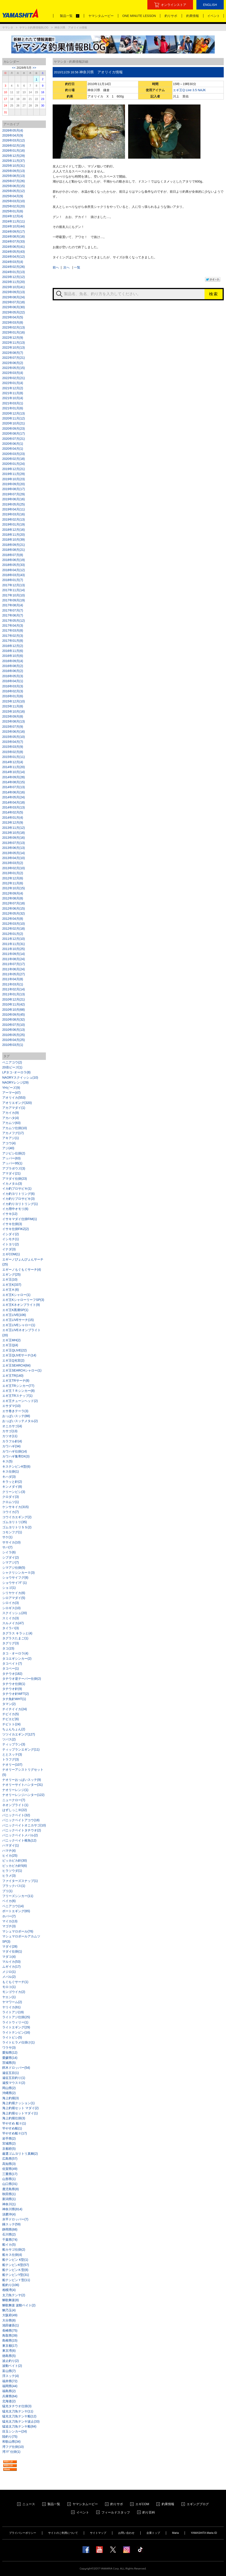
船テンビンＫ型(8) (15, 2270)
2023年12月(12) (13, 277)
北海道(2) (9, 2401)
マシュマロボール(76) (17, 1931)
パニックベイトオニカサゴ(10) (24, 1825)
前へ (56, 267)
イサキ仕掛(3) (12, 1224)
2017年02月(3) (12, 635)
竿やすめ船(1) (12, 2128)
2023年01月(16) (13, 332)
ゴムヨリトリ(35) (14, 1522)
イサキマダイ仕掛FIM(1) (19, 1219)
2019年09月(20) (13, 484)
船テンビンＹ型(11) (16, 2280)
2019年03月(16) (13, 514)
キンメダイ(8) (12, 1486)
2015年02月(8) (12, 752)
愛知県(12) (9, 2052)
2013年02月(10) (13, 868)
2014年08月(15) (13, 782)
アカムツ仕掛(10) (14, 1128)
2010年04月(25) (13, 1040)
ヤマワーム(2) (12, 2002)
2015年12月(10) (13, 701)
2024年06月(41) (13, 246)
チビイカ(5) (10, 1714)
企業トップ (153, 2532)
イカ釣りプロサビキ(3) (18, 1198)
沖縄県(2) (9, 2093)
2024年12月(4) (12, 216)
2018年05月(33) (13, 565)
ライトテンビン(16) (16, 2032)
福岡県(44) (9, 2386)
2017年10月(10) (13, 595)
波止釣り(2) (10, 2361)
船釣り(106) (10, 2285)
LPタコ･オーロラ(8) (16, 1072)
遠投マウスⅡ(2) (13, 2083)
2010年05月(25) (13, 1035)
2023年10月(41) (13, 287)
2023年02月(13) (13, 327)
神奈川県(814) (12, 2209)
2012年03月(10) (13, 923)
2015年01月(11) (13, 757)
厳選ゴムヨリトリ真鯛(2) (20, 2153)
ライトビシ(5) (12, 2037)
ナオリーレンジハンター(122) (23, 1795)
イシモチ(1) (10, 1239)
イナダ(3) (9, 1249)
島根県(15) (9, 2340)
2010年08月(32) (13, 1019)
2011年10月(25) (13, 949)
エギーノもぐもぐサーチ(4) (21, 1269)
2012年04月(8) (12, 918)
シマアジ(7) (10, 1562)
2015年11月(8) (12, 706)
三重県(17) (9, 2174)
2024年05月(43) (13, 251)
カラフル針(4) (12, 1441)
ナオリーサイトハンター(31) (22, 1784)
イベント (82, 2512)
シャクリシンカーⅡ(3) (18, 1572)
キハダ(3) (9, 1476)
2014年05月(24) (13, 797)
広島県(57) (9, 2158)
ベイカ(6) (9, 1901)
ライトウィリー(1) (15, 2022)
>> (34, 67)
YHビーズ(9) (11, 1087)
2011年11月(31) (13, 944)
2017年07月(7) (12, 610)
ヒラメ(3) (9, 1875)
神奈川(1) (9, 2204)
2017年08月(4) (12, 605)
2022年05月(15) (13, 368)
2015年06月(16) (13, 731)
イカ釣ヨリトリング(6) (18, 1193)
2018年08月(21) (13, 549)
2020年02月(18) (13, 459)
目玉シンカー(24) (14, 2431)
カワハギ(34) (11, 1446)
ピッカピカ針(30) (14, 1860)
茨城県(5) (9, 2062)
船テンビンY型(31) (15, 2275)
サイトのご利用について (63, 2532)
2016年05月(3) (12, 676)
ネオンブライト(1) (15, 1805)
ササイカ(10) (11, 1542)
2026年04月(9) (12, 135)
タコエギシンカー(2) (16, 1658)
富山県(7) (9, 2371)
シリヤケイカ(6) (13, 1593)
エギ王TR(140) (12, 1375)
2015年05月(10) (13, 737)
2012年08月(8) (12, 898)
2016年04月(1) (12, 681)
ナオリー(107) (12, 1764)
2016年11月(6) (12, 651)
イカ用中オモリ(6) (15, 1209)
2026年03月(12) (13, 140)
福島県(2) (9, 2391)
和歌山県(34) (11, 2441)
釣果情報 (168, 2504)
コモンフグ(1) (12, 1532)
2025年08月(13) (13, 176)
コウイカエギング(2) (16, 1517)
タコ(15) (8, 1648)
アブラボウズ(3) (13, 1168)
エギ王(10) (9, 1279)
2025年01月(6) (12, 211)
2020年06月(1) (12, 443)
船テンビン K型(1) (15, 2259)
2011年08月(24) (13, 959)
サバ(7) (7, 1547)
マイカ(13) (9, 1921)
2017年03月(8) (12, 630)
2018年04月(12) (13, 570)
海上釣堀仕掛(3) (13, 2118)
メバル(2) (9, 1976)
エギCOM (142, 2504)
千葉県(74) (9, 2239)
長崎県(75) (9, 2330)
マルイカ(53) (11, 1961)
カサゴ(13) (9, 1431)
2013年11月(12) (13, 827)
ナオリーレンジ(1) (15, 1790)
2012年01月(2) (12, 934)
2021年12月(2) (12, 388)
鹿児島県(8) (10, 2189)
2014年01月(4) (12, 817)
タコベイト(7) (12, 1663)
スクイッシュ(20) (14, 1613)
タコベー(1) (10, 1668)
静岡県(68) (9, 2229)
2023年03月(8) (12, 322)
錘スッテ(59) (11, 2224)
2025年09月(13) (13, 171)
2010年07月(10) (13, 1024)
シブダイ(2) (10, 1557)
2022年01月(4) (12, 383)
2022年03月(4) (12, 373)
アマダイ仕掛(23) (14, 1178)
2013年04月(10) (13, 858)
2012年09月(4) (12, 893)
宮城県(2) (9, 2143)
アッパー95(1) (12, 1163)
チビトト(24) (11, 1724)
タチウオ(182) (12, 1673)
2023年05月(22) (13, 312)
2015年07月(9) (12, 726)
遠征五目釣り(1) (13, 2078)
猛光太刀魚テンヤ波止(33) (21, 2421)
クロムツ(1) (10, 1502)
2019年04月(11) (13, 509)
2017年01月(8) (12, 640)
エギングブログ (198, 2504)
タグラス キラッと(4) (17, 1633)
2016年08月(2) (12, 666)
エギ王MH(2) (11, 1340)
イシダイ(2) (10, 1234)
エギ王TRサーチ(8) (15, 1380)
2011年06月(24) (13, 969)
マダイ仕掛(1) (12, 1951)
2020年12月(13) (13, 413)
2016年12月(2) (12, 646)
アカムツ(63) (11, 1123)
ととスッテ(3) (12, 1754)
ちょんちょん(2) (13, 1729)
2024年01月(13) (13, 272)
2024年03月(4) (12, 262)
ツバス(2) (9, 1739)
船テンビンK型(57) (15, 2265)
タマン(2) (9, 1704)
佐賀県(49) (9, 2169)
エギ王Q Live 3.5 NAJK (189, 90)
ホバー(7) (9, 1916)
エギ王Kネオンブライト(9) (21, 1305)
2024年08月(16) (13, 236)
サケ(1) (7, 1537)
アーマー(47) (11, 1092)
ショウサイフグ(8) (15, 1577)
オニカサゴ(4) (12, 1426)
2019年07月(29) (13, 494)
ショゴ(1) (9, 1587)
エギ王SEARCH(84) (16, 1365)
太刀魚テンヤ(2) (13, 2295)
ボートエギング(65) (16, 1911)
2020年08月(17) (13, 433)
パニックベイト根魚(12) (19, 1840)
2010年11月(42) (13, 1004)
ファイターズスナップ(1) (20, 1881)
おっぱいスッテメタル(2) (20, 1421)
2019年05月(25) (13, 504)
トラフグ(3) (10, 1759)
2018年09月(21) (13, 545)
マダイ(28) (9, 1946)
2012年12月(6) (12, 878)
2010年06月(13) (13, 1029)
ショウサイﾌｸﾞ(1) (14, 1583)
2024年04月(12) (13, 256)
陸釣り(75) (9, 2436)
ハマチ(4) (9, 1850)
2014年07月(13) (13, 787)
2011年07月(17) (13, 964)
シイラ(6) (9, 1552)
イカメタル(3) (12, 1183)
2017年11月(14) (13, 590)
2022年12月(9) (12, 337)
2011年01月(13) (13, 994)
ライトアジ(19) (13, 2012)
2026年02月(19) (13, 145)
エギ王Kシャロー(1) (16, 1295)
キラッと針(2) (12, 1481)
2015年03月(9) (12, 746)
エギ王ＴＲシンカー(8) (18, 1390)
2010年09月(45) (13, 1014)
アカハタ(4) (10, 1118)
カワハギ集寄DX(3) (16, 1456)
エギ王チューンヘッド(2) (20, 1401)
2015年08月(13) (13, 721)
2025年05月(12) (13, 191)
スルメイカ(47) (13, 1623)
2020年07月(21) (13, 438)
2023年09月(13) (13, 292)
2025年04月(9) (12, 196)
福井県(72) (9, 2381)
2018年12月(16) (13, 529)
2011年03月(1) (12, 984)
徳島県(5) (9, 2356)
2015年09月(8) (12, 716)
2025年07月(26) (13, 181)
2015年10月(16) (13, 711)
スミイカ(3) (10, 1618)
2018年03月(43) (13, 575)
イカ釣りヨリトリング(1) (20, 1204)
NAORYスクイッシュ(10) (20, 1077)
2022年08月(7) (12, 352)
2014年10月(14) (13, 772)
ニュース (28, 2504)
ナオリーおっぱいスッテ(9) (21, 1779)
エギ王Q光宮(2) (13, 1360)
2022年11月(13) (13, 342)
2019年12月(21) (13, 469)
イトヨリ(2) (10, 1244)
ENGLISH (210, 5)
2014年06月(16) (13, 792)
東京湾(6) (9, 2350)
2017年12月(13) (13, 585)
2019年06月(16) (13, 499)
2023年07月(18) (13, 302)
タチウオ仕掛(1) (13, 1684)
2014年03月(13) (13, 807)
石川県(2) (9, 2234)
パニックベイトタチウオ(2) (21, 1830)
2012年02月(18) (13, 928)
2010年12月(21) (13, 999)
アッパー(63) (11, 1158)
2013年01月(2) (12, 873)
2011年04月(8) (12, 979)
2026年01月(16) (13, 150)
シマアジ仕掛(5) (13, 1567)
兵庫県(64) (9, 2396)
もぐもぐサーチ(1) (15, 1982)
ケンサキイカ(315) (15, 1507)
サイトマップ (98, 2532)
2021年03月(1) (12, 403)
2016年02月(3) (12, 691)
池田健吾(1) (10, 2325)
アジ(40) (8, 1148)
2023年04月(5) (12, 317)
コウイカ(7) (10, 1512)
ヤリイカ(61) (11, 2007)
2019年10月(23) (13, 479)
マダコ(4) (9, 1956)
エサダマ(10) (11, 1406)
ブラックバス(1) (13, 1886)
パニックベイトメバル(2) (20, 1835)
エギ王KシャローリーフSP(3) (23, 1300)
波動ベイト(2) (12, 2366)
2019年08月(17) (13, 489)
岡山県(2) (9, 2088)
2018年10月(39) (13, 539)
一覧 (77, 267)
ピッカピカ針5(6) (14, 1865)
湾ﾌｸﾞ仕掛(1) (11, 2451)
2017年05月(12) (13, 620)
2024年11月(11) (13, 221)
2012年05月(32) (13, 913)
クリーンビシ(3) (13, 1492)
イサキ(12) (9, 1214)
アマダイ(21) (11, 1173)
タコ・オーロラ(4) (15, 1653)
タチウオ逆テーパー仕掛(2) (21, 1678)
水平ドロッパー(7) (15, 2219)
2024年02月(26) (13, 267)
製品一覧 (53, 2504)
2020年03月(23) (13, 454)
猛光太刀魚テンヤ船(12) (19, 2416)
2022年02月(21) (13, 378)
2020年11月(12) (13, 418)
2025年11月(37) (13, 160)
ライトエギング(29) (16, 2027)
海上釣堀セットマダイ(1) (20, 2113)
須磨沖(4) (9, 2214)
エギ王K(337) (11, 1284)
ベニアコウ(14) (13, 1906)
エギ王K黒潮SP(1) (15, 1310)
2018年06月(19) (13, 560)
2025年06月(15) (13, 186)
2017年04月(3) (12, 625)
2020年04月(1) (12, 448)
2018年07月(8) (12, 555)
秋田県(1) (9, 2194)
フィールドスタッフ (115, 2512)
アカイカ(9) (10, 1112)
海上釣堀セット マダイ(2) (20, 2108)
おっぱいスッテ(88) (16, 1416)
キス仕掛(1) (10, 1471)
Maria (175, 2532)
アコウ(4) (9, 1143)
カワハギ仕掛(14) (14, 1451)
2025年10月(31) (13, 165)
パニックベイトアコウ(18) (21, 1820)
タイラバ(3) (10, 1628)
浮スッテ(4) (10, 2376)
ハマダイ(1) (10, 1845)
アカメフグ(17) (13, 1133)
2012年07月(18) (13, 903)
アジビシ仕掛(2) (13, 1153)
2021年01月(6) (12, 408)
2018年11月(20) (13, 534)
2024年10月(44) (13, 226)
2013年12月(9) (12, 822)
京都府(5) (9, 2148)
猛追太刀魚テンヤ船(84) (19, 2426)
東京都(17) (9, 2345)
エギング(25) (11, 1274)
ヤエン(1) (9, 1997)
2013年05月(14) (13, 853)
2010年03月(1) (12, 1045)
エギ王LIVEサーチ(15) (18, 1320)
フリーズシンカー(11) (17, 1896)
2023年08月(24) (13, 297)
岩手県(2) (9, 2138)
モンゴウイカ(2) (13, 1992)
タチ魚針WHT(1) (14, 1699)
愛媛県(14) (9, 2057)
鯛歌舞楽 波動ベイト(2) (18, 2305)
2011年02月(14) (13, 989)
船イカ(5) (9, 2244)
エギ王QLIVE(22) (14, 1350)
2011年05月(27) (13, 974)
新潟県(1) (9, 2199)
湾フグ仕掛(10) (13, 2447)
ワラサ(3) (9, 2047)
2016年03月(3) (12, 686)
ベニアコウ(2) (12, 1062)
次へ (66, 267)
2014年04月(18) (13, 802)
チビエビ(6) (10, 1719)
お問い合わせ (126, 2532)
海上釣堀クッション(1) (18, 2103)
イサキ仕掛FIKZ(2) (15, 1229)
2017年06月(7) (12, 615)
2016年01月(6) (12, 696)
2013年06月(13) (13, 848)
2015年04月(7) (12, 742)
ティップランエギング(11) (21, 1749)
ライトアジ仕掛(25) (16, 2017)
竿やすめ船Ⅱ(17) (14, 2133)
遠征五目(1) (10, 2073)
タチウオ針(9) (12, 1689)
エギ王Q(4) (10, 1345)
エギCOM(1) (11, 1254)
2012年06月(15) (13, 908)
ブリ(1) (7, 1891)
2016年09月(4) (12, 661)
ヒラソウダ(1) (12, 1870)
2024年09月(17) (13, 231)
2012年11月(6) (12, 883)
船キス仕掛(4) (12, 2254)
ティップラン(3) (13, 1744)
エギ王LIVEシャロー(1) (18, 1325)
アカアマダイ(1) (13, 1108)
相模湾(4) (9, 2290)
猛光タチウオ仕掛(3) (16, 2406)
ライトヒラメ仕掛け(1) (18, 2042)
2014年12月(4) (12, 762)
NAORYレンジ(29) (15, 1082)
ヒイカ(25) (9, 1855)
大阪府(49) (9, 2315)
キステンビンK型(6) (16, 1466)
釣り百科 (148, 2512)
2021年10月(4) (12, 398)
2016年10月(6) (12, 656)
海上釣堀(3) (10, 2098)
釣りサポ (116, 2504)
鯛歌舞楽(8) (10, 2300)
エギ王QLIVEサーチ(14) (19, 1355)
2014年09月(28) (13, 777)
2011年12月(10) (13, 939)
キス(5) (7, 1461)
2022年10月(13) (13, 347)
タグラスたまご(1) (15, 1638)
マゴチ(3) (9, 1926)
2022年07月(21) (13, 357)
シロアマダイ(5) (13, 1598)
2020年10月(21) (13, 423)
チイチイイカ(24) (14, 1709)
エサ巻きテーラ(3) (15, 1411)
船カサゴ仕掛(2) (13, 2249)
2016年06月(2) (12, 671)
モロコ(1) (9, 1987)
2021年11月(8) (12, 393)
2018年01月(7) (12, 580)
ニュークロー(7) (13, 1800)
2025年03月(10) (13, 201)
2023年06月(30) (13, 307)
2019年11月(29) (13, 474)
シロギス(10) (11, 1608)
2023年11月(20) (13, 282)
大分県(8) (9, 2320)
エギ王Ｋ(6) (10, 1289)
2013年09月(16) (13, 837)
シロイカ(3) (10, 1603)
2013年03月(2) (12, 863)
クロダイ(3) (10, 1497)
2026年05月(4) (12, 130)
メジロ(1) (9, 1972)
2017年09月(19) (13, 600)
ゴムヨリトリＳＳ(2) (16, 1527)
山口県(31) (9, 2184)
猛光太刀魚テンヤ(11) (17, 2411)
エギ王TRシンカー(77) (18, 1386)
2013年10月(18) (13, 832)
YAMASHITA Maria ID (204, 2532)
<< (14, 67)
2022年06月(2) (12, 363)
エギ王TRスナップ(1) (17, 1395)
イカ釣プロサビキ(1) (16, 1188)
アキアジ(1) (10, 1138)
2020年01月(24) (13, 464)
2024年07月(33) (13, 241)
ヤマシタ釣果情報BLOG (33, 27)
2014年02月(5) (12, 812)
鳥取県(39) (9, 2335)
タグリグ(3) (10, 1643)
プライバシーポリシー (22, 2532)
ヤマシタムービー (85, 2504)
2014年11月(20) (13, 767)
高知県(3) (9, 2164)
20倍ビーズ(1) (12, 1067)
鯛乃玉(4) (9, 2310)
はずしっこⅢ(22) (14, 1810)
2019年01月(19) (13, 524)
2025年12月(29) (13, 156)
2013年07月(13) (13, 843)
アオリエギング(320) (17, 1103)
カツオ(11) (9, 1436)
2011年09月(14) (13, 954)
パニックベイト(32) (16, 1815)
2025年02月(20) (13, 206)
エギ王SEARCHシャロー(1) (21, 1370)
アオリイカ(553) (14, 1097)
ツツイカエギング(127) (18, 1734)
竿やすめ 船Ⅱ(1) (14, 2123)
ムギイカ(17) (11, 1966)
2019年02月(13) (13, 519)
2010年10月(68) (13, 1009)
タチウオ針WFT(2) (15, 1694)
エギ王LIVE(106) (14, 1315)
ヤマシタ (7, 27)
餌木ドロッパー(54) (16, 2067)
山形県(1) (9, 2179)
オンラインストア (173, 5)
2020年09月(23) (13, 428)
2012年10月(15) (13, 888)
